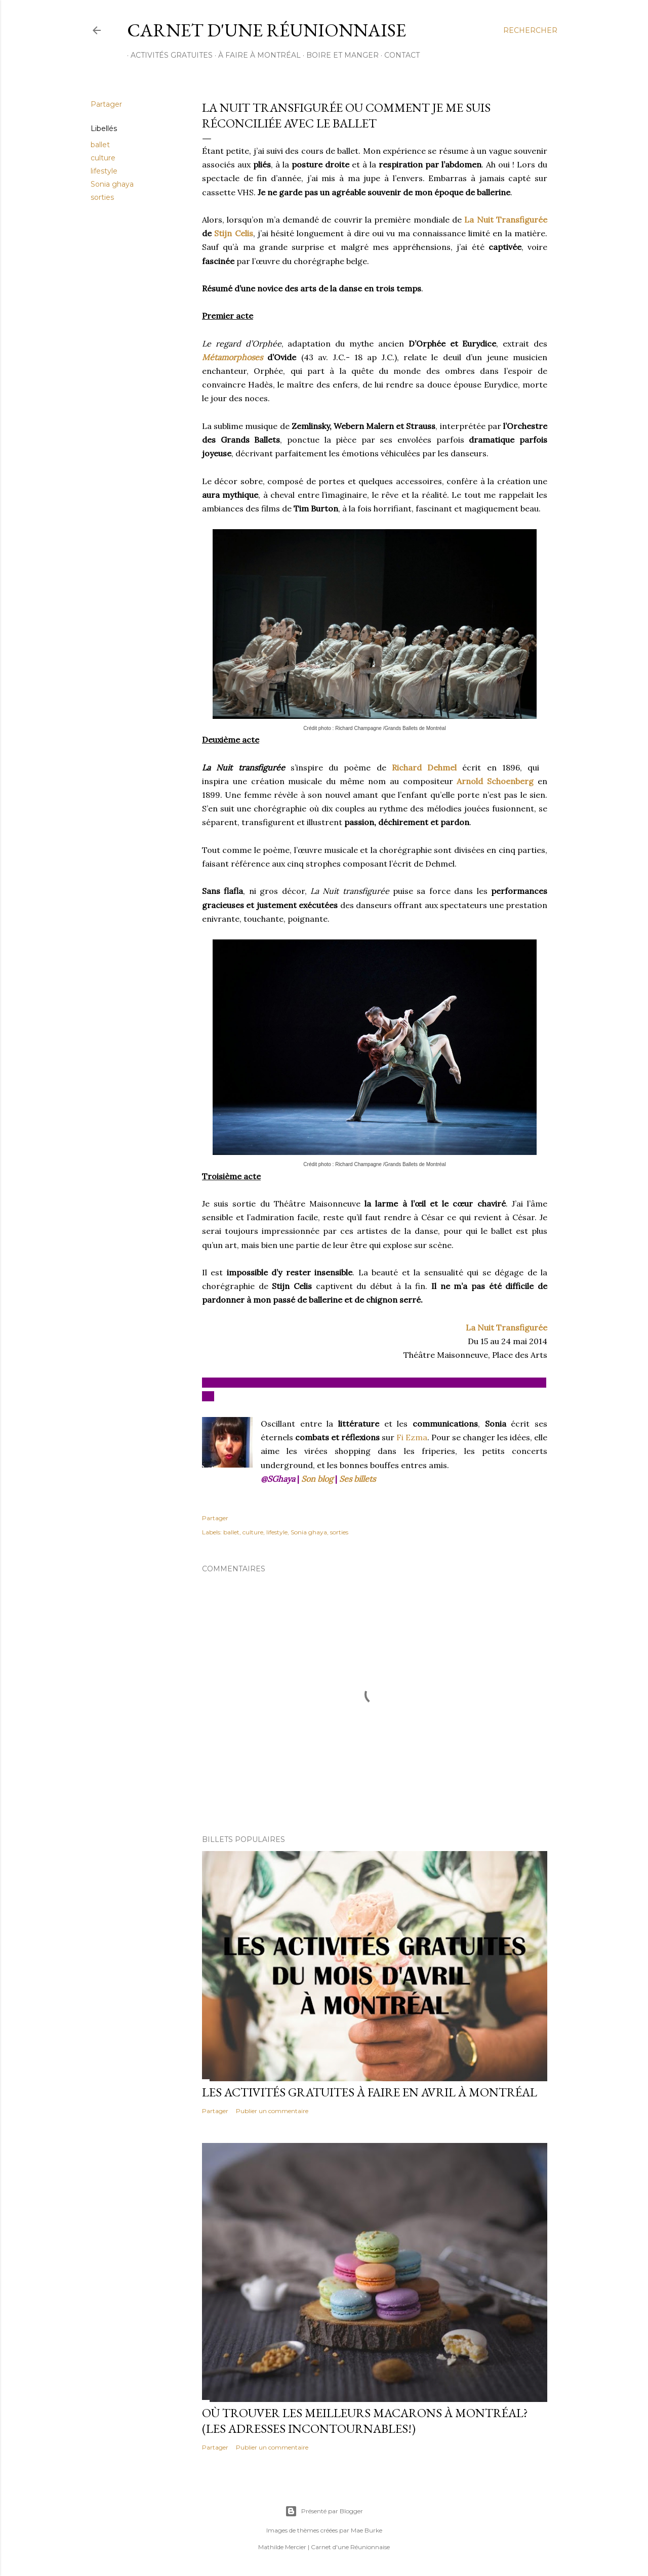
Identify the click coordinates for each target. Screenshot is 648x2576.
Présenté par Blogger (324, 2511)
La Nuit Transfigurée (505, 219)
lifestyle (104, 171)
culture (103, 157)
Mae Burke (366, 2530)
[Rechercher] (530, 30)
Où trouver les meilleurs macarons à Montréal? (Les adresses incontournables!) (365, 2420)
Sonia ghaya (112, 184)
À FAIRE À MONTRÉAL (256, 55)
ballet (100, 144)
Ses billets (357, 1479)
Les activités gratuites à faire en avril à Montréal (369, 2092)
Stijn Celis (233, 233)
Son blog (317, 1479)
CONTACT (398, 55)
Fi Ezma (411, 1437)
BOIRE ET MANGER (339, 55)
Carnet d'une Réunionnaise (266, 30)
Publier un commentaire (272, 2111)
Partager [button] (106, 104)
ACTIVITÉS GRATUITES (168, 55)
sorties (102, 197)
